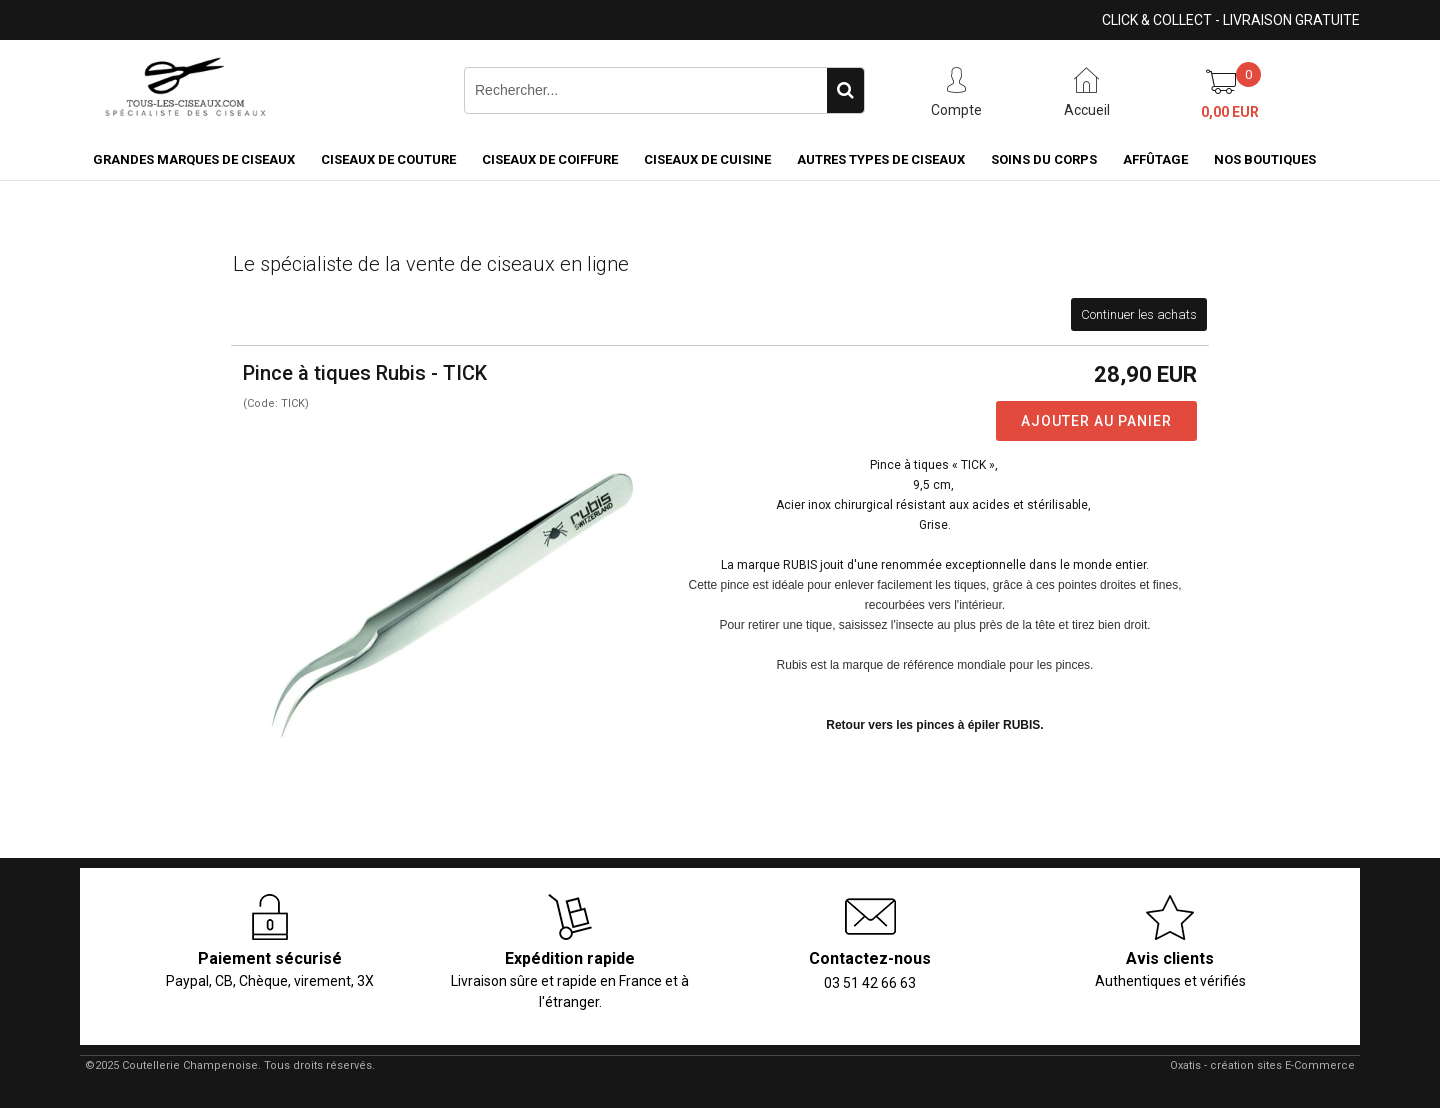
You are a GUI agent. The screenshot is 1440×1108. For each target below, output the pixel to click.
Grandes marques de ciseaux (194, 159)
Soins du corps (1044, 159)
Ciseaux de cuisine (707, 159)
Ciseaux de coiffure (550, 159)
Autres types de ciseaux (881, 159)
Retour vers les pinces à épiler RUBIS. (934, 725)
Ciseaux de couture (388, 159)
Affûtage (1155, 159)
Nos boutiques (1265, 159)
